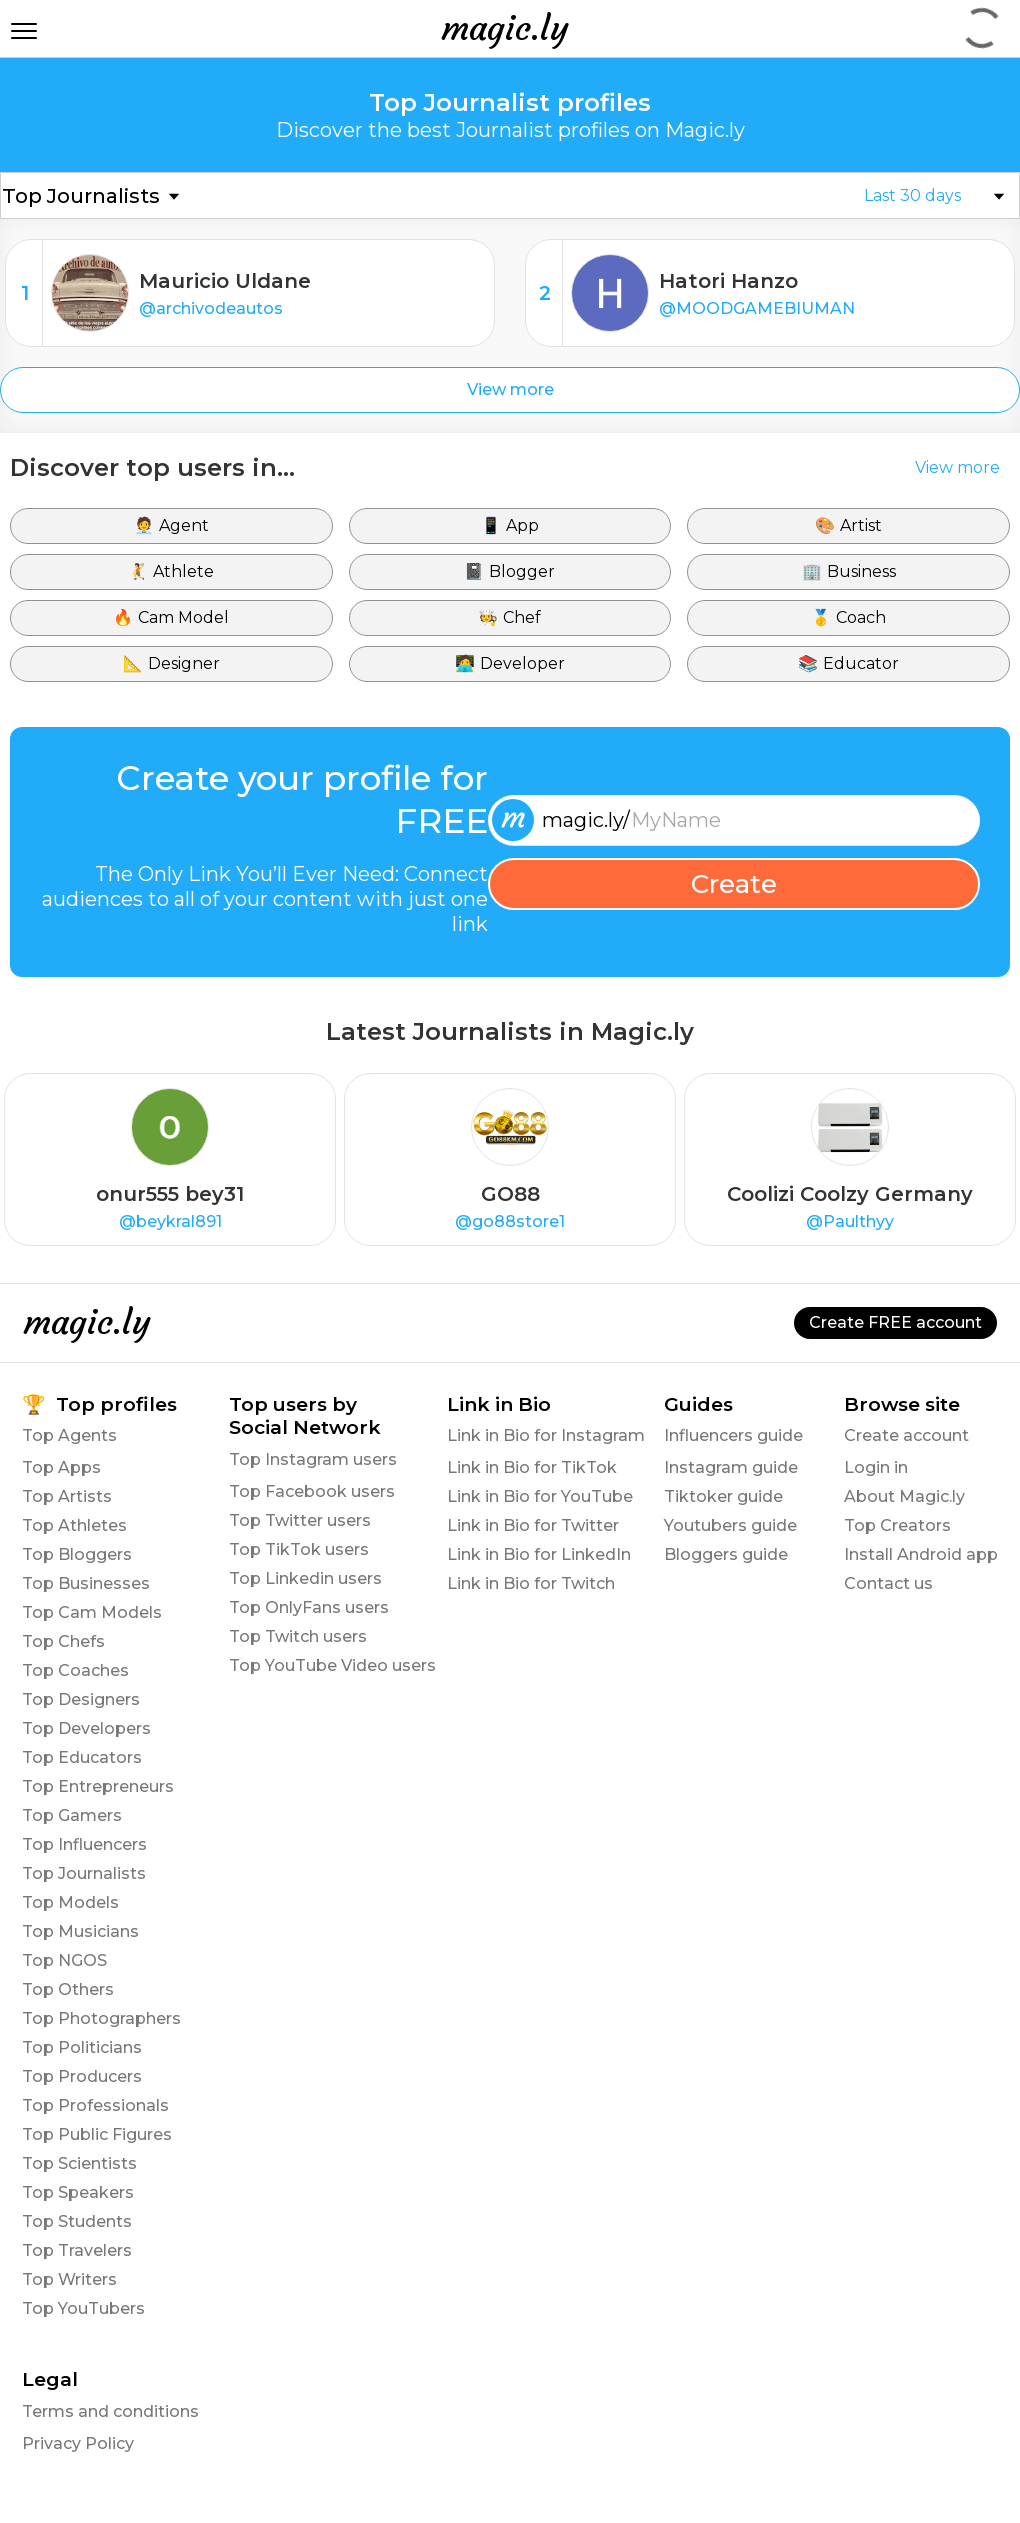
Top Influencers (84, 1844)
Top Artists (67, 1496)
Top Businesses (86, 1583)
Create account (906, 1435)
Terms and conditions (110, 2411)
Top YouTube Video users (332, 1665)
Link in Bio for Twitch (531, 1583)
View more (510, 389)
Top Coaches (75, 1670)
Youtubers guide (730, 1525)
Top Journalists (84, 1873)
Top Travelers (77, 2250)
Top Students (77, 2221)
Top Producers (82, 2076)
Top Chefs (63, 1641)
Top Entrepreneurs (98, 1786)
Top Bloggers (77, 1554)
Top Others (68, 1989)
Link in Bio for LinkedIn (539, 1554)
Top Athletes (74, 1525)
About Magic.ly (904, 1496)
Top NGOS (64, 1960)
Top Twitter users (300, 1520)
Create (734, 884)
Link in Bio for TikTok (532, 1467)
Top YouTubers (83, 2308)
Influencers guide (733, 1435)
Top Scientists (79, 2163)
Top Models (70, 1902)
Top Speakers (78, 2192)
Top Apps (61, 1467)
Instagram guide (731, 1467)
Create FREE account (895, 1322)
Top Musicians (80, 1931)
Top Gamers (72, 1815)
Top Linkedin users (305, 1578)
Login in (876, 1467)
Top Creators (897, 1525)
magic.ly (505, 28)
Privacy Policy (78, 2443)
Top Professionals (95, 2105)
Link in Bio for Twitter (533, 1525)
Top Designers (81, 1699)
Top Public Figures (97, 2134)
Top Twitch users (298, 1636)
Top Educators (82, 1757)
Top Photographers (101, 2018)
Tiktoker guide (723, 1496)
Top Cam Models (92, 1612)
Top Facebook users (312, 1491)
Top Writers (69, 2279)
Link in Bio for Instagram (546, 1435)
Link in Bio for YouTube (540, 1496)
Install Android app (921, 1554)
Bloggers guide (726, 1554)
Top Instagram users (313, 1459)
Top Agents (69, 1435)
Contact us (888, 1583)
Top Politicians (82, 2047)
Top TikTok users (299, 1549)
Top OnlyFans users (309, 1607)
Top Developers (86, 1728)
